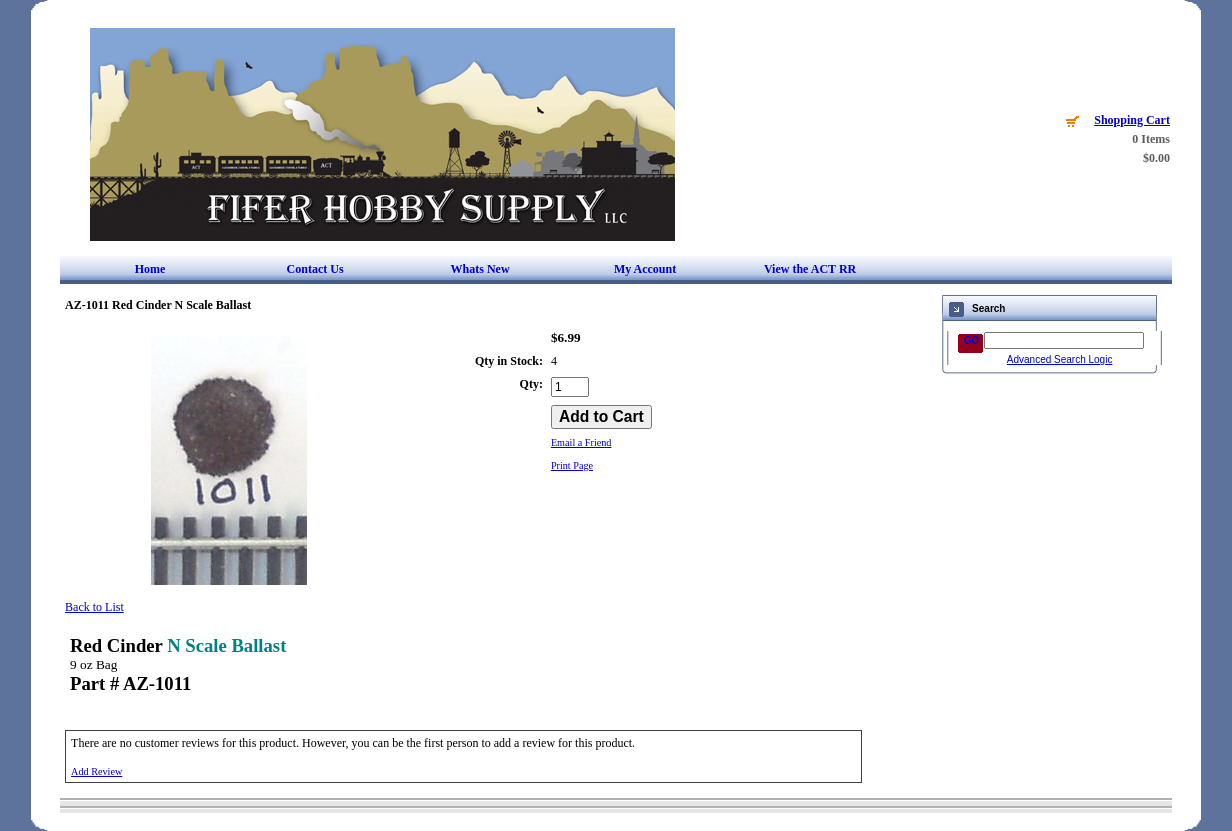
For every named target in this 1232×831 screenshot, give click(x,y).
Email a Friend (581, 442)
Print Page (572, 465)
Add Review (96, 771)
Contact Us (315, 269)
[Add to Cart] (601, 417)
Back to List (94, 607)
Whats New (480, 269)
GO (972, 340)
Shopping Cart (1132, 120)
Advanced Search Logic (1060, 359)
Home (150, 269)
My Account (645, 269)
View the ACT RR (810, 269)
